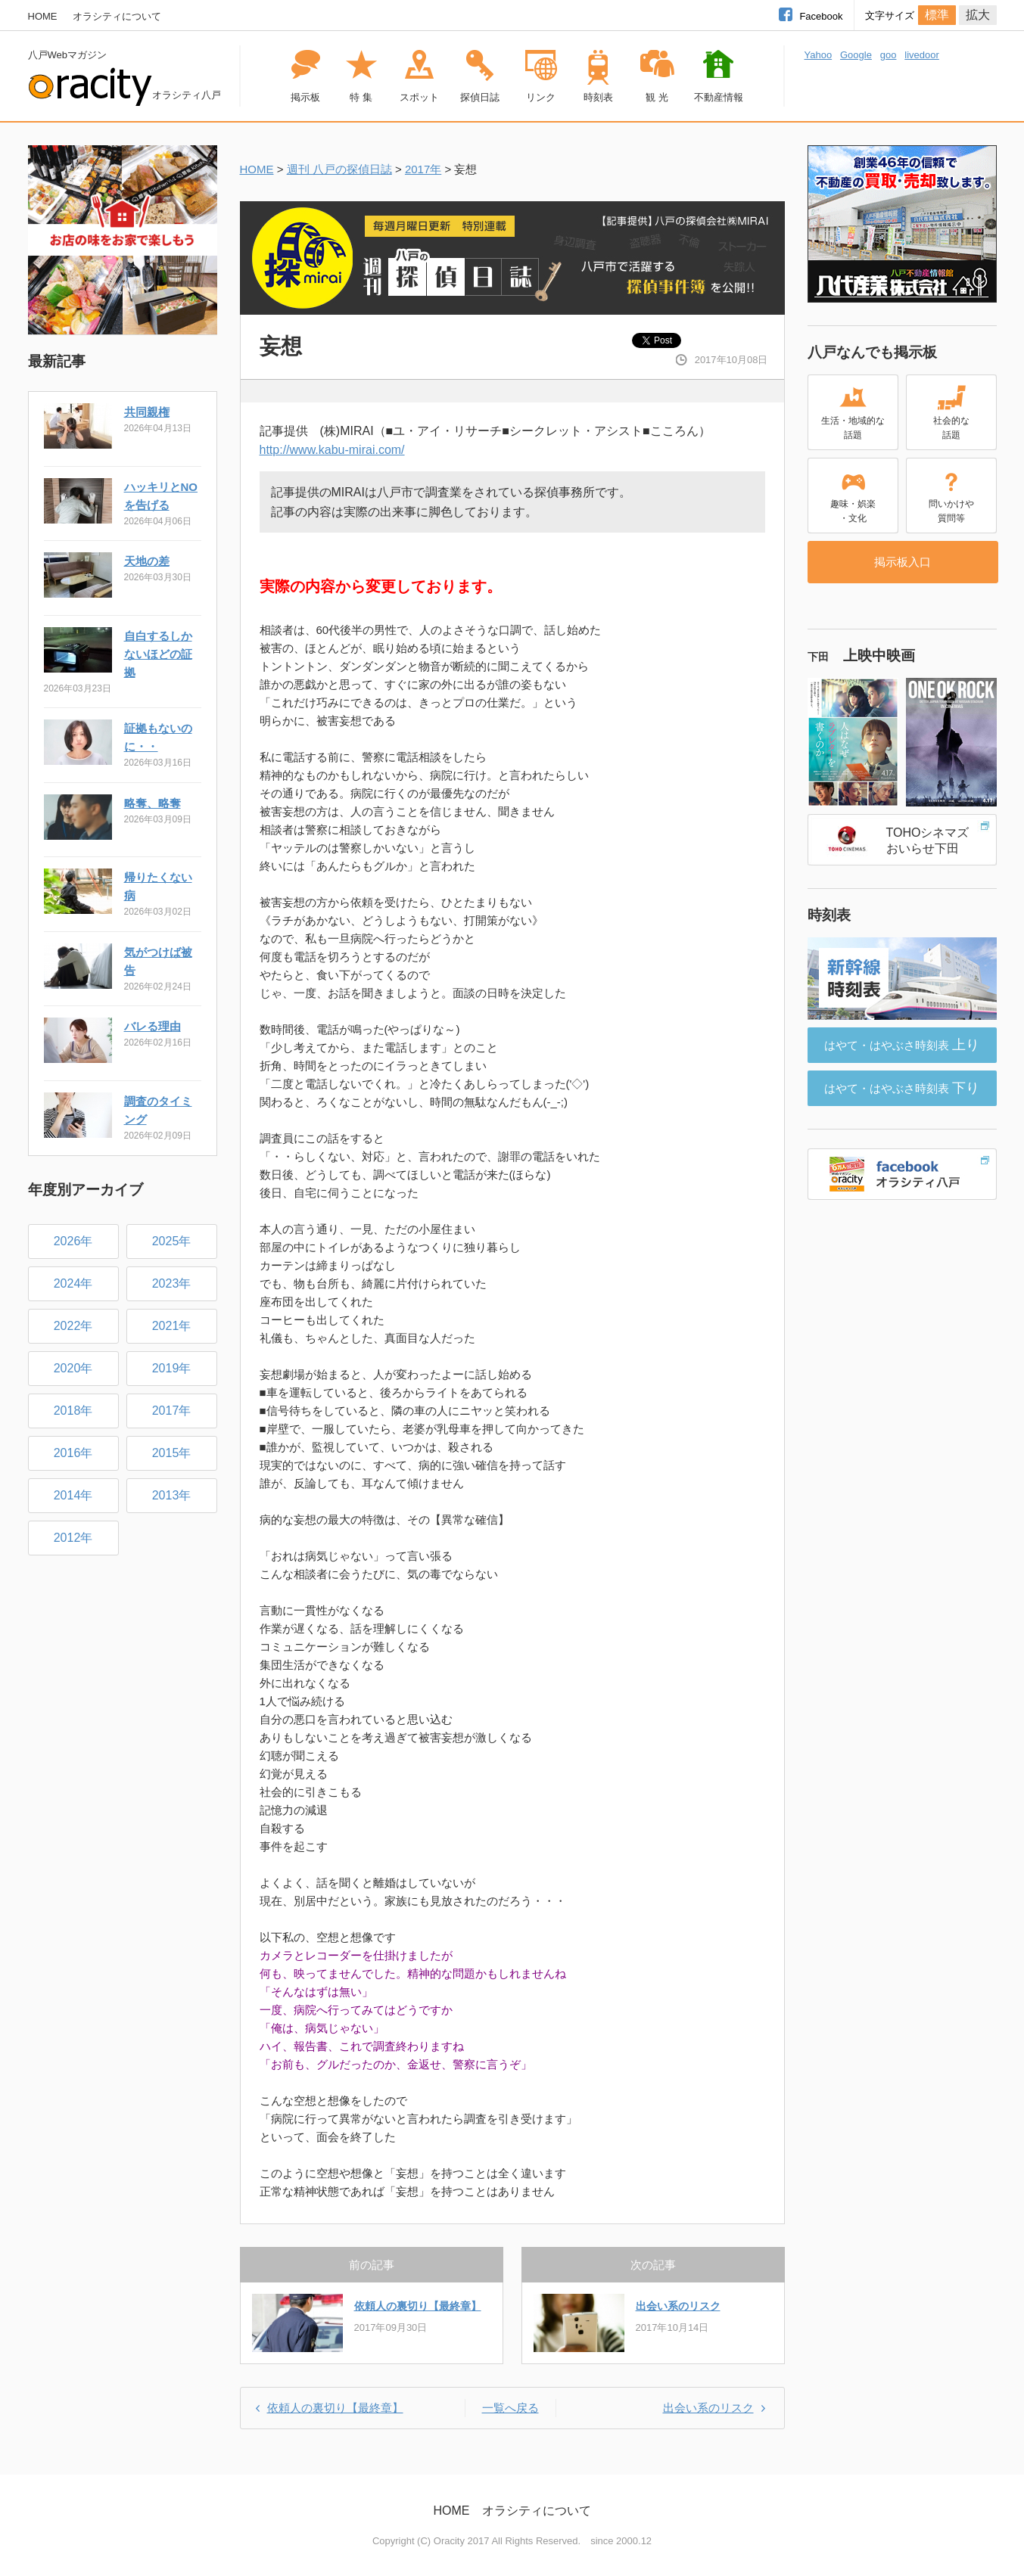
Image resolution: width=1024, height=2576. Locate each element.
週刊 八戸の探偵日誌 (339, 169)
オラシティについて (117, 16)
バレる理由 (152, 1026)
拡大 (978, 14)
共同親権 (147, 412)
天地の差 (147, 561)
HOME (43, 16)
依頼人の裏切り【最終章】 (417, 2306)
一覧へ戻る (510, 2407)
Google (856, 55)
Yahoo (819, 55)
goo (888, 55)
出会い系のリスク (678, 2306)
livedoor (921, 55)
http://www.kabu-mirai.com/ (332, 449)
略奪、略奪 (152, 803)
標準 (937, 14)
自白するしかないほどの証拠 (158, 654)
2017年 (423, 169)
